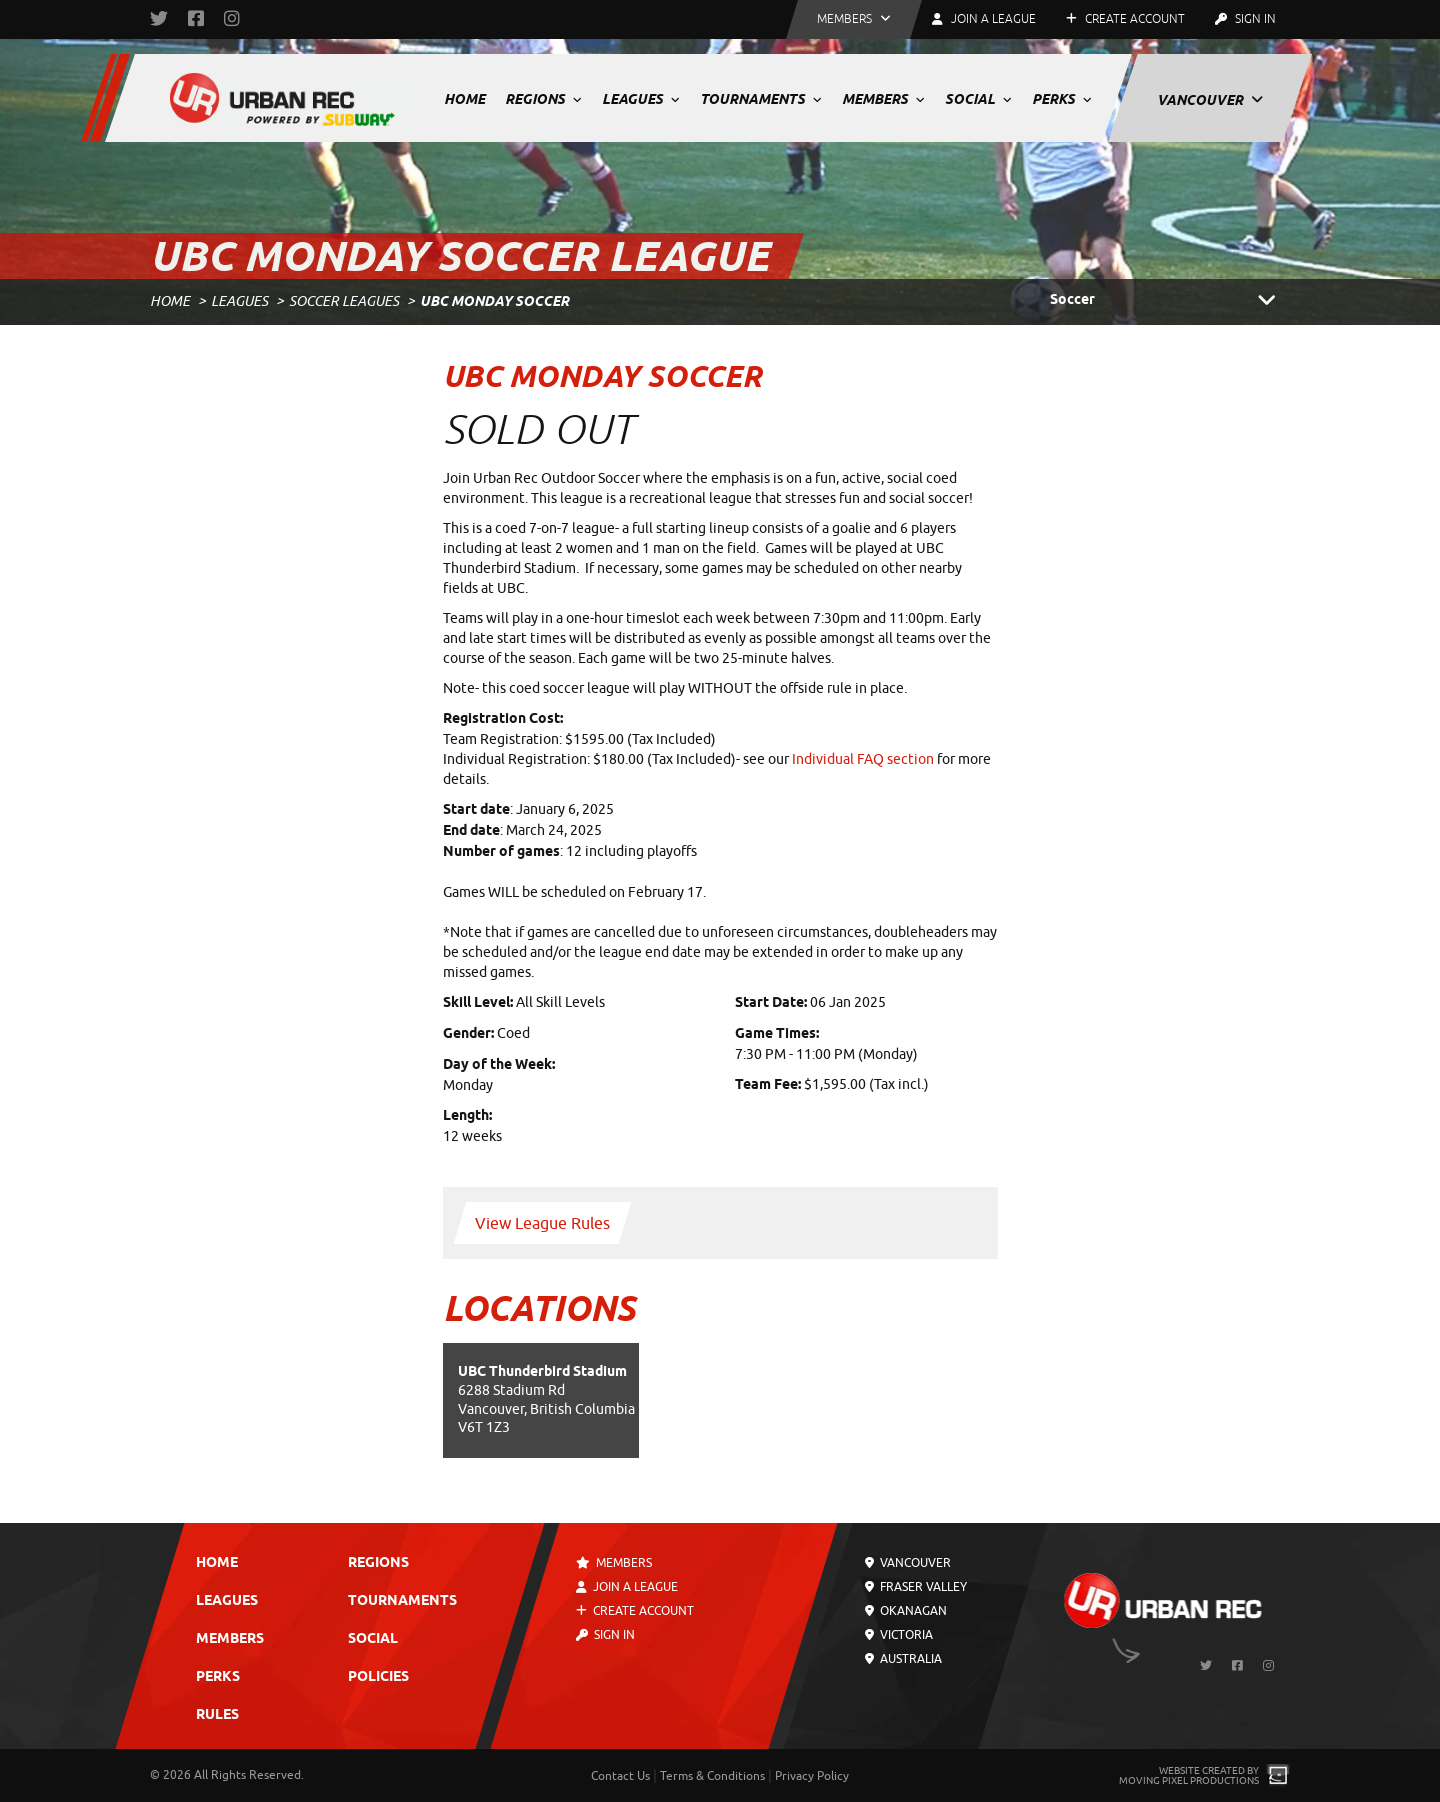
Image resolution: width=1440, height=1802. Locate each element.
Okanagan (906, 1611)
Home (464, 99)
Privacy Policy (812, 1776)
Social (978, 99)
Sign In (1245, 19)
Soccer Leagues (344, 301)
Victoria (899, 1635)
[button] (854, 19)
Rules (217, 1715)
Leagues (641, 99)
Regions (543, 99)
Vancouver (1210, 100)
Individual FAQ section (863, 759)
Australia (903, 1659)
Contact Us (620, 1776)
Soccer (1170, 301)
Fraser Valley (916, 1587)
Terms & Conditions (712, 1776)
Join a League (627, 1587)
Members (883, 99)
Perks (1062, 99)
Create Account (1125, 19)
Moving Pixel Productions (1189, 1780)
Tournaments (761, 99)
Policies (378, 1677)
